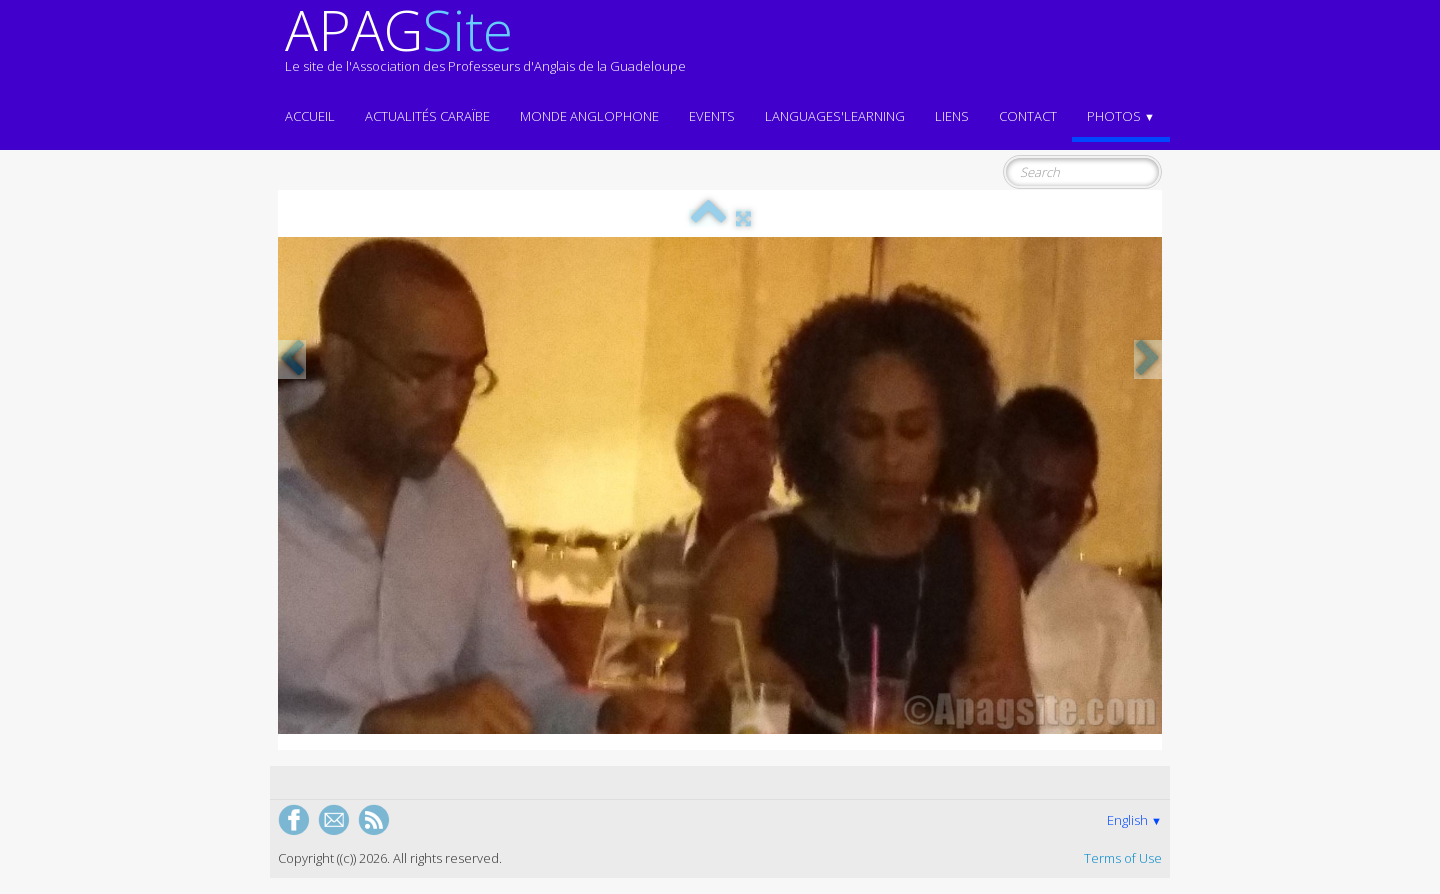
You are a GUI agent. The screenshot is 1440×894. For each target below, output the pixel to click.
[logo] (485, 48)
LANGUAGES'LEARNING (835, 116)
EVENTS (712, 116)
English (1134, 820)
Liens (952, 116)
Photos (1121, 116)
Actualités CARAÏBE (427, 116)
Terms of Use (1123, 858)
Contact (1028, 116)
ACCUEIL (310, 116)
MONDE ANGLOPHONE (589, 116)
